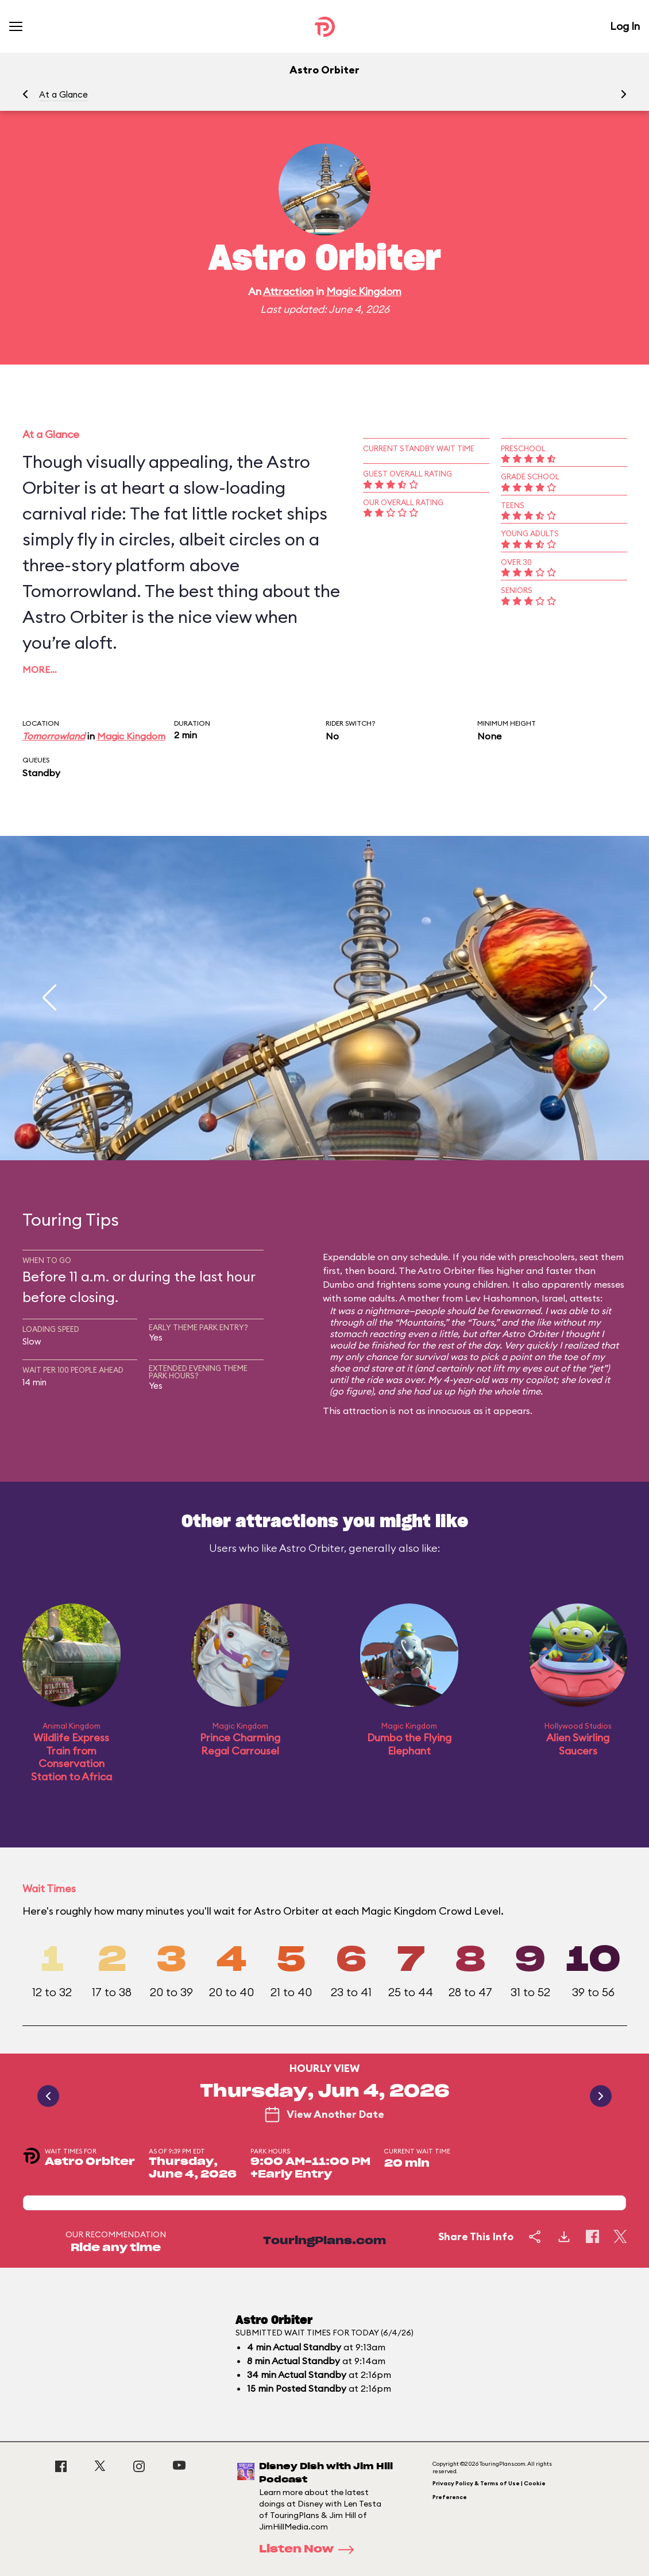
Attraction (288, 291)
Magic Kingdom (363, 291)
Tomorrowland (53, 736)
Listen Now (310, 2549)
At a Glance (63, 94)
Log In (625, 26)
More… (39, 669)
